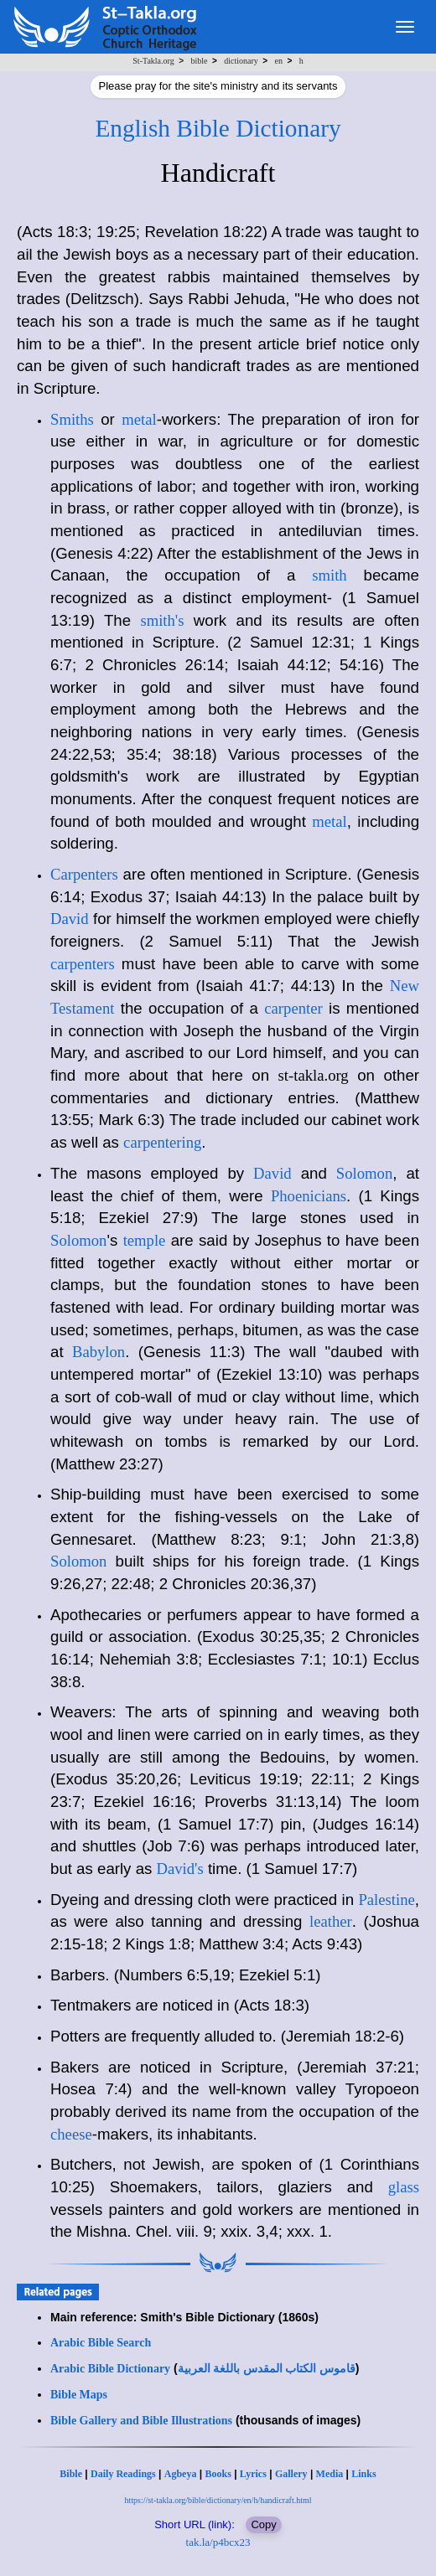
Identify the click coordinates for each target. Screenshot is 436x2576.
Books (218, 2474)
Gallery (291, 2474)
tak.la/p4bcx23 (218, 2542)
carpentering (162, 1142)
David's (180, 1868)
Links (363, 2474)
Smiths (72, 419)
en (278, 60)
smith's (162, 620)
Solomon (364, 1173)
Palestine (386, 1899)
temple (144, 1240)
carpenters (82, 964)
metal (139, 419)
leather (330, 1921)
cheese (71, 2134)
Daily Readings (123, 2474)
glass (403, 2187)
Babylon (98, 1351)
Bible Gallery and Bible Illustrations (141, 2420)
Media (330, 2474)
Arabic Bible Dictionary (110, 2368)
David (69, 918)
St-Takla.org (153, 60)
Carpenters (84, 874)
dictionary (241, 60)
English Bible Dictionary (217, 128)
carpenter (293, 1008)
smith (329, 575)
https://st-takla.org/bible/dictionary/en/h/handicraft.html (217, 2500)
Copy (263, 2524)
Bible (71, 2474)
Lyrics (253, 2474)
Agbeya (180, 2474)
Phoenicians (308, 1196)
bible (198, 60)
